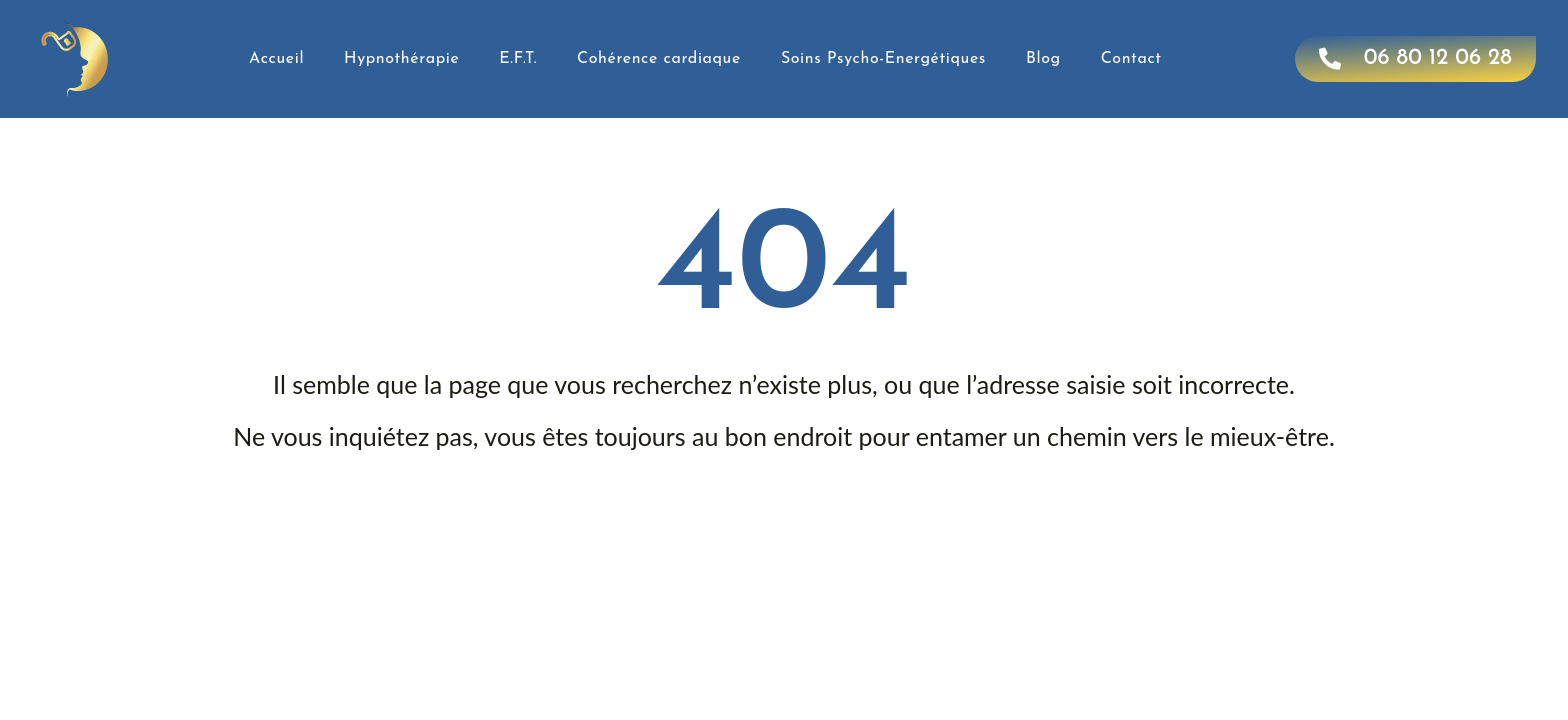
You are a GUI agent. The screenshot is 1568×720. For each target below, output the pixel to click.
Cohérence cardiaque (659, 59)
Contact (1131, 59)
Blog (1043, 59)
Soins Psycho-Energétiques (883, 59)
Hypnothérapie (401, 59)
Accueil (276, 59)
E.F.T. (518, 59)
